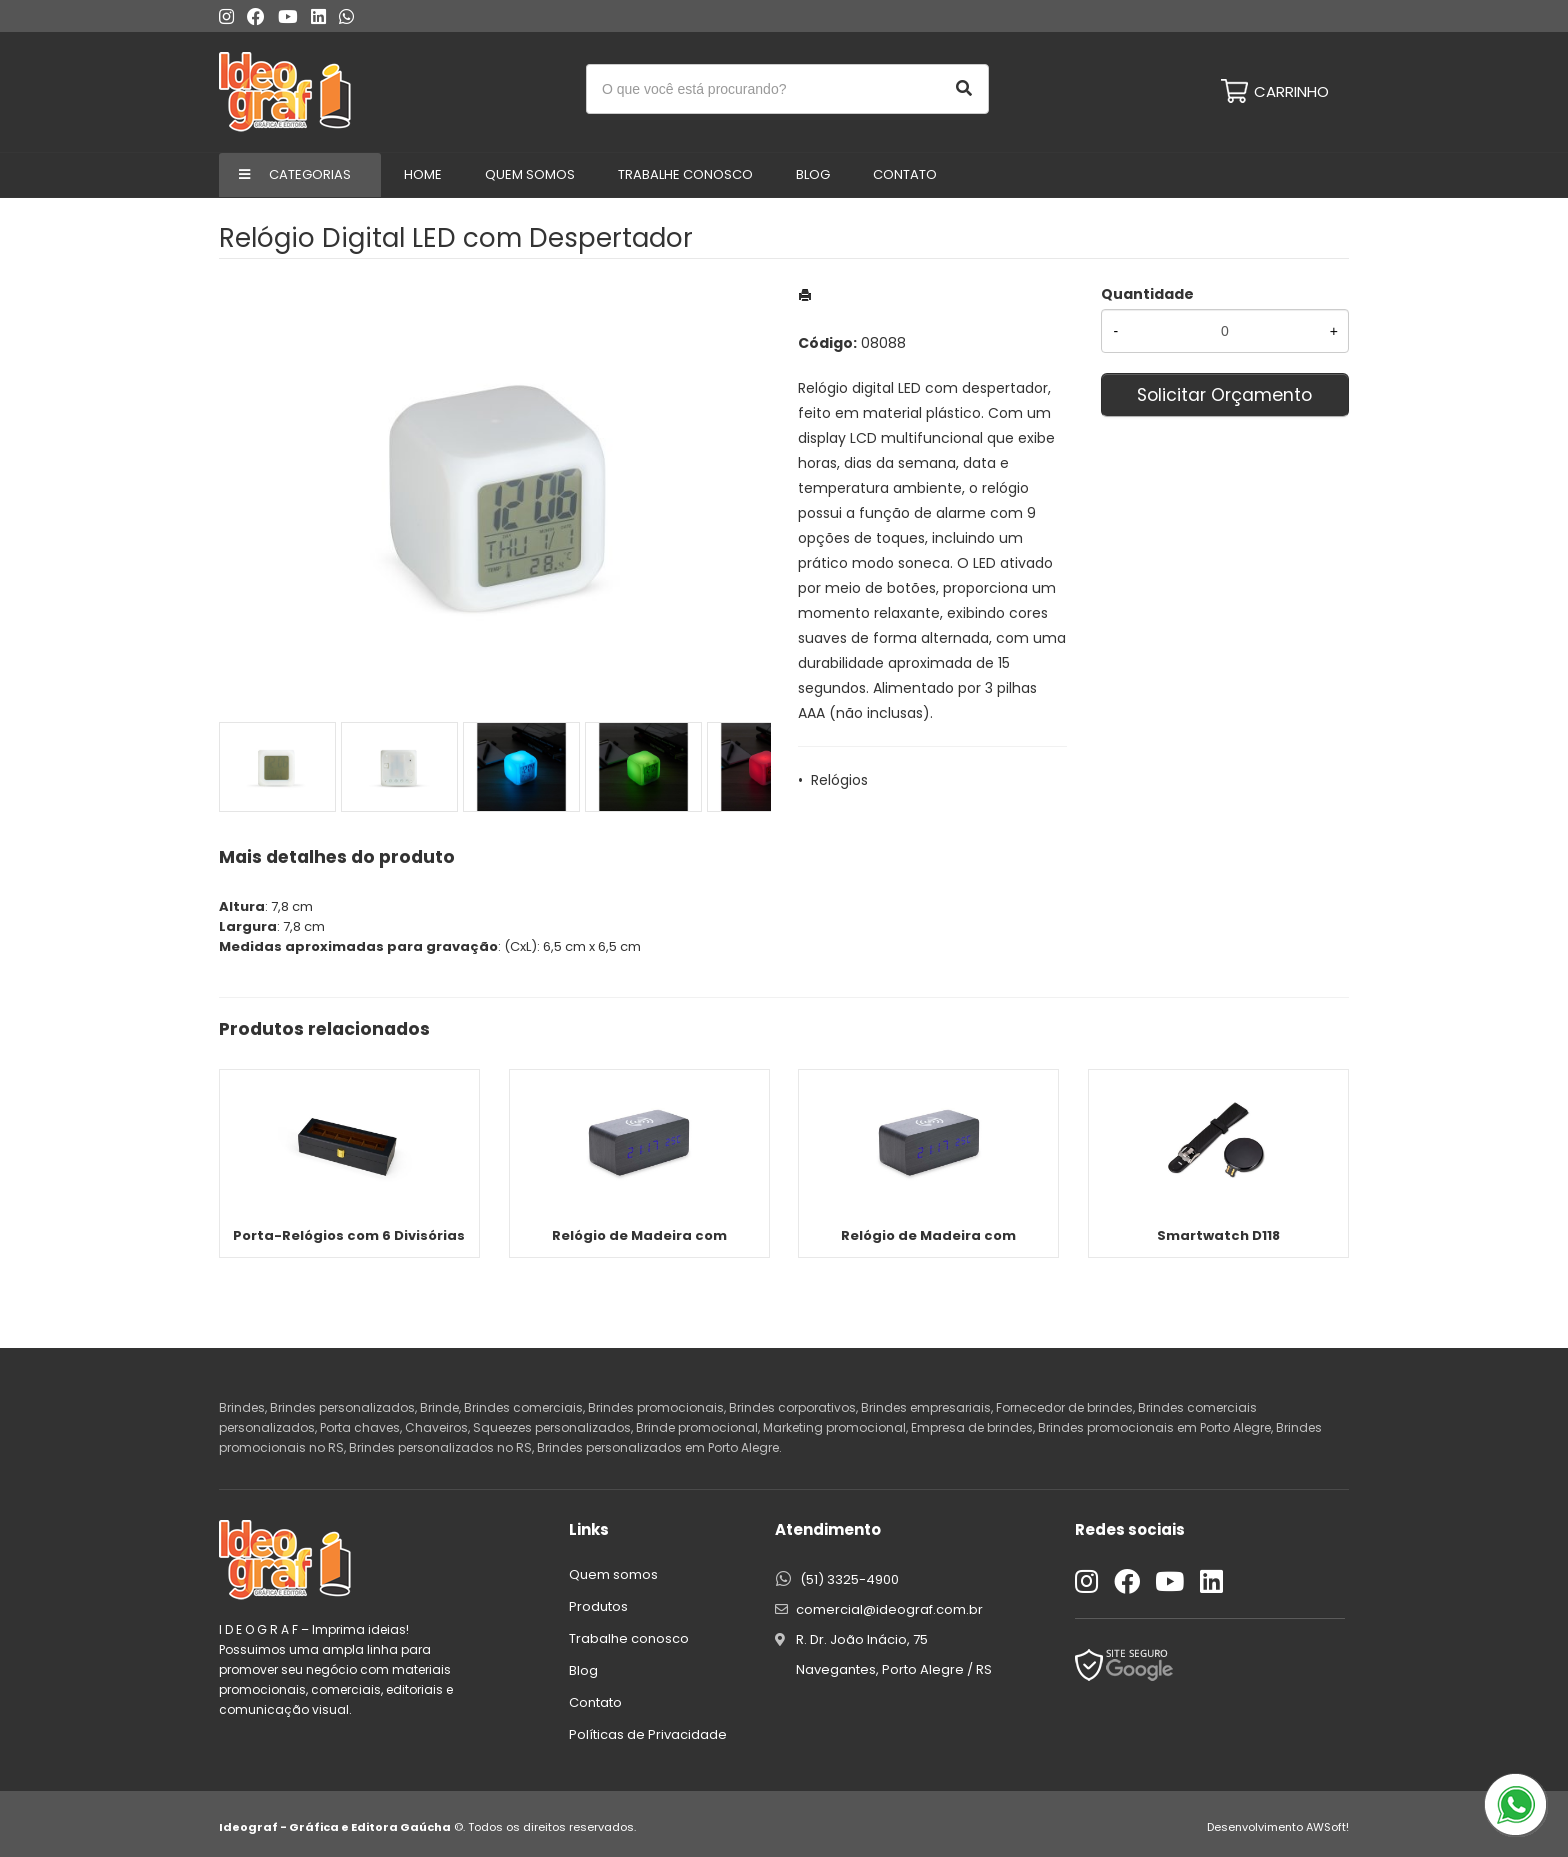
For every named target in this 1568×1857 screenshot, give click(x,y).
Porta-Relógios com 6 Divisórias (349, 1235)
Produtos (598, 1606)
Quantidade (1147, 294)
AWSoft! (1327, 1827)
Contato (905, 174)
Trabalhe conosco (685, 174)
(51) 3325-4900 (849, 1579)
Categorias (310, 174)
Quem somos (613, 1574)
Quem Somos (530, 174)
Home (423, 174)
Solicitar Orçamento (1224, 395)
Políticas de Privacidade (648, 1734)
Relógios (839, 780)
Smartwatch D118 (1218, 1235)
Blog (813, 174)
